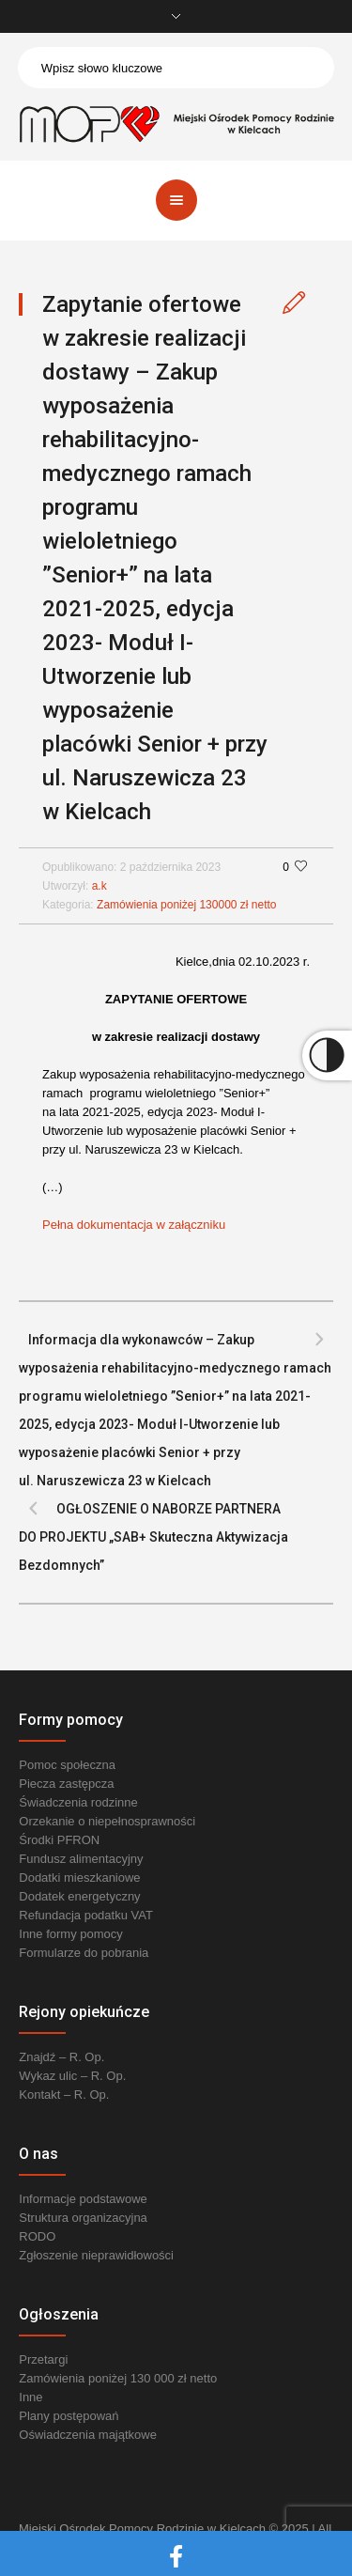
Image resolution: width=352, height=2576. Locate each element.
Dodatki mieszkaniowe (79, 1877)
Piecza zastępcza (66, 1784)
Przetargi (43, 2359)
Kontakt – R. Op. (64, 2094)
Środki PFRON (59, 1840)
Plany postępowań (68, 2416)
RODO (37, 2236)
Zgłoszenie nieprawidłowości (96, 2255)
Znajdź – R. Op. (61, 2057)
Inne (30, 2397)
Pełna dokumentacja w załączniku (133, 1225)
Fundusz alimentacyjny (81, 1859)
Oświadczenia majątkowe (88, 2435)
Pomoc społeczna (67, 1765)
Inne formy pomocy (71, 1934)
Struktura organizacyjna (83, 2218)
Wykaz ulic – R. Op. (72, 2076)
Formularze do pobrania (83, 1953)
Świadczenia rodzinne (78, 1802)
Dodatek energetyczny (79, 1896)
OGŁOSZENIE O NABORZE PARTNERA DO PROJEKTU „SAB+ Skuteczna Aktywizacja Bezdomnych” (153, 1537)
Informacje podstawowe (83, 2199)
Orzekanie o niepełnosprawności (107, 1821)
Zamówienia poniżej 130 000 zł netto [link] (118, 2378)
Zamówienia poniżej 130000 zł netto (186, 904)
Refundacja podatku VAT (86, 1915)
